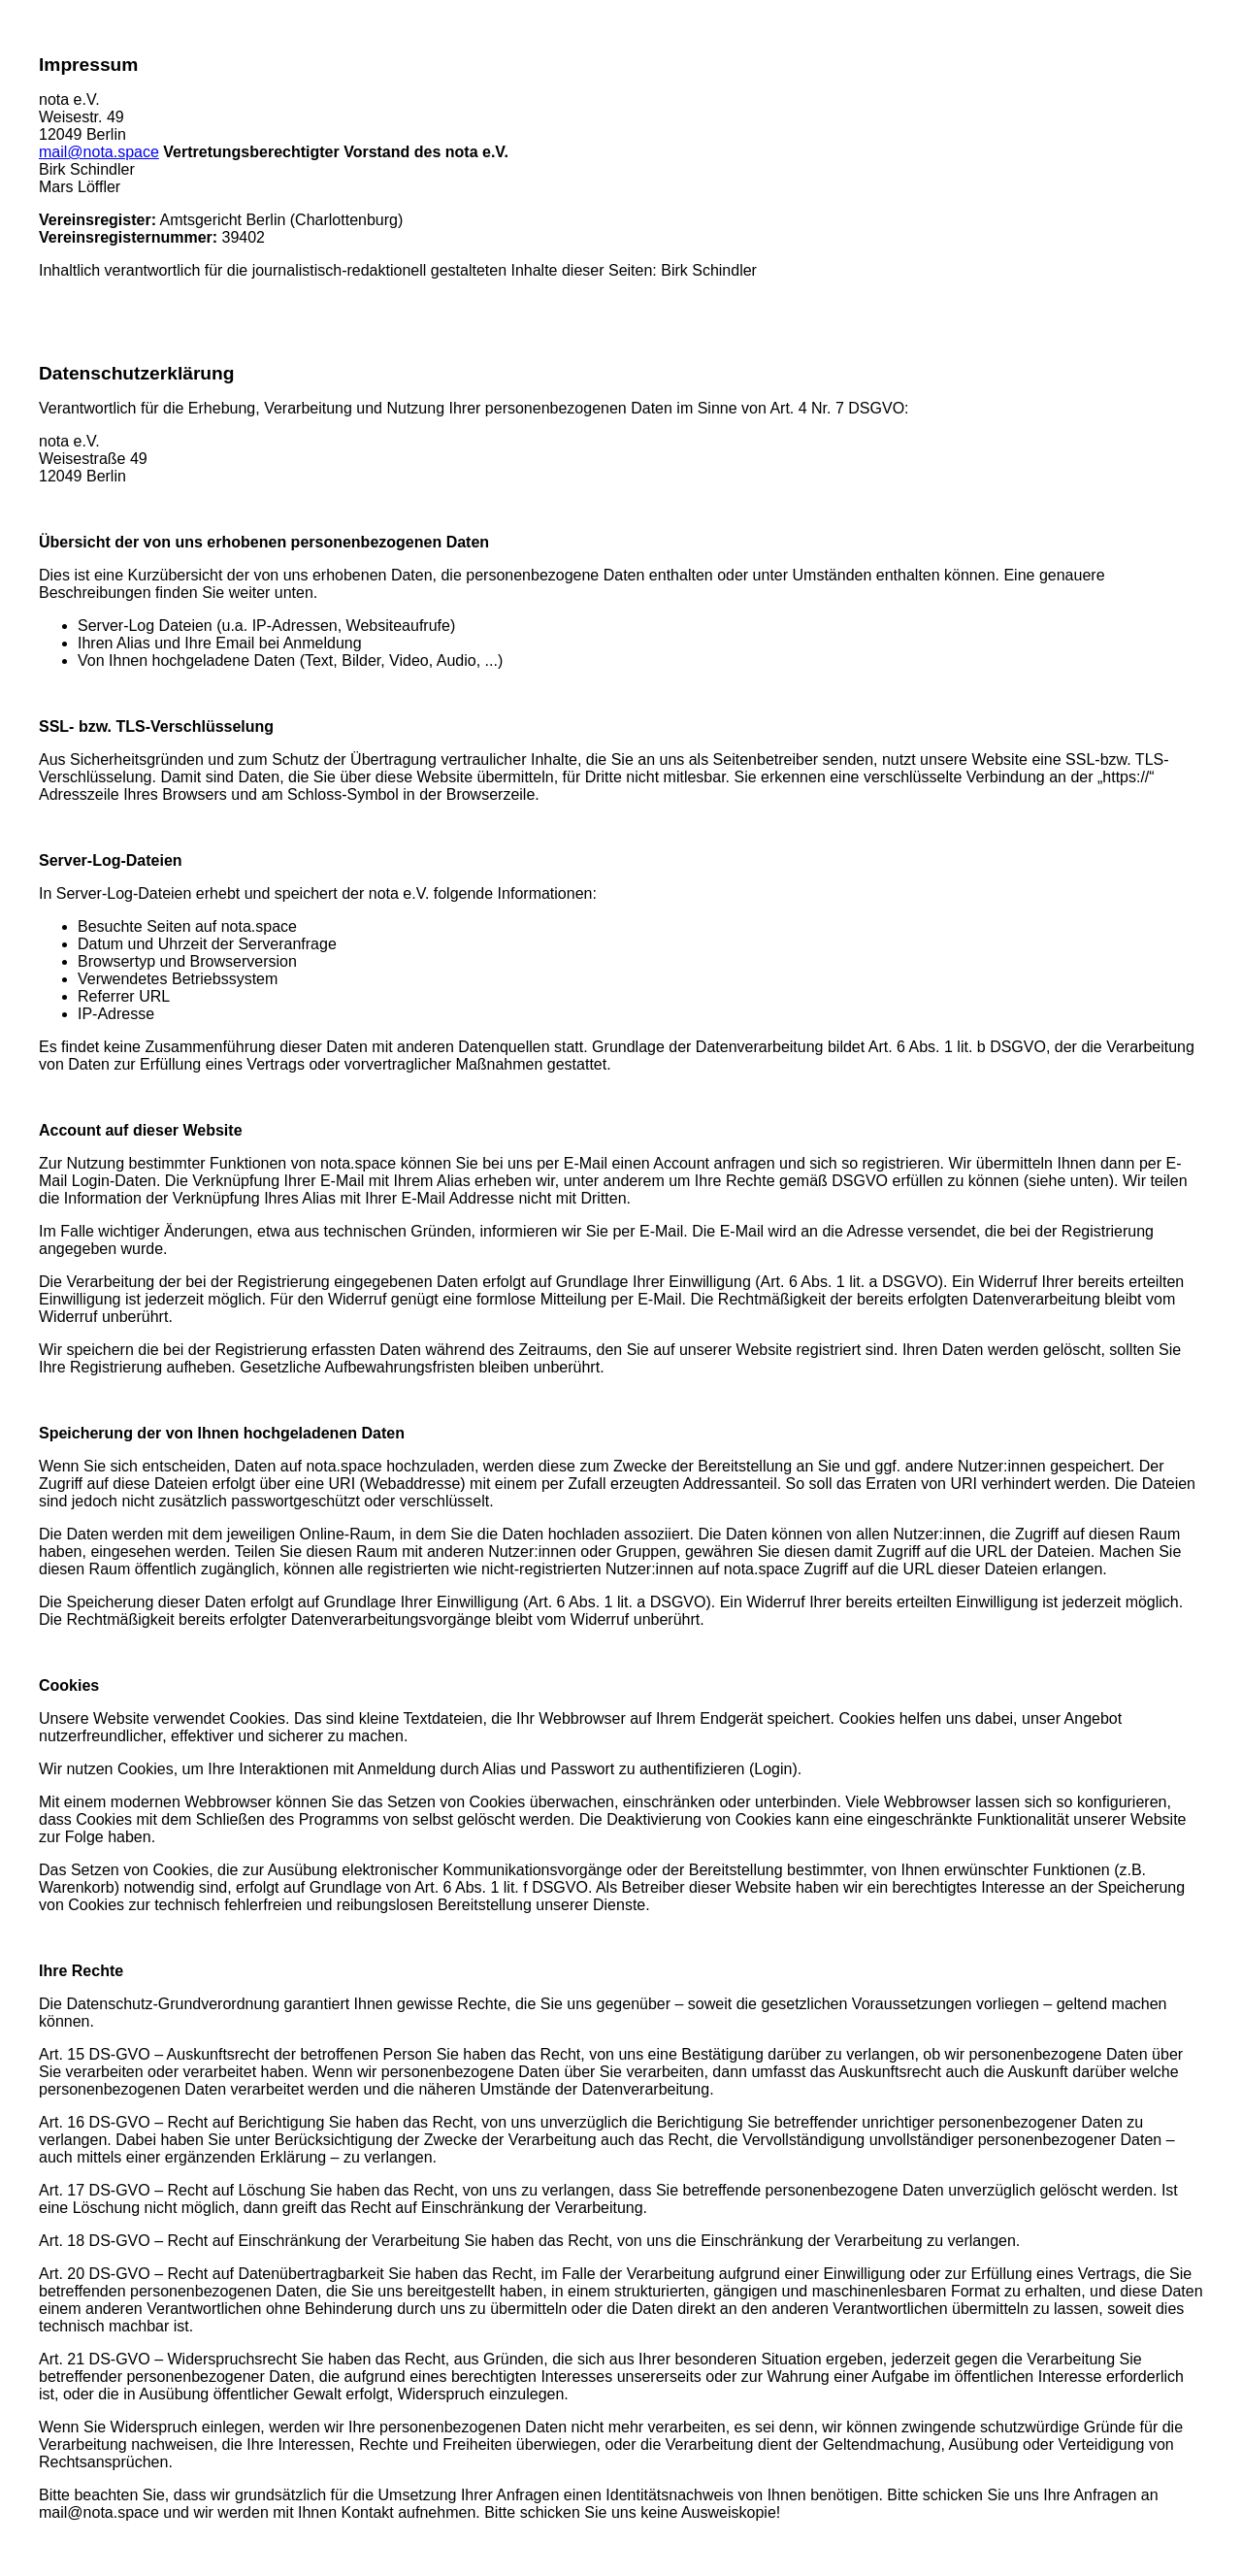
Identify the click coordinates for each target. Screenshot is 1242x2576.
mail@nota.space (99, 152)
